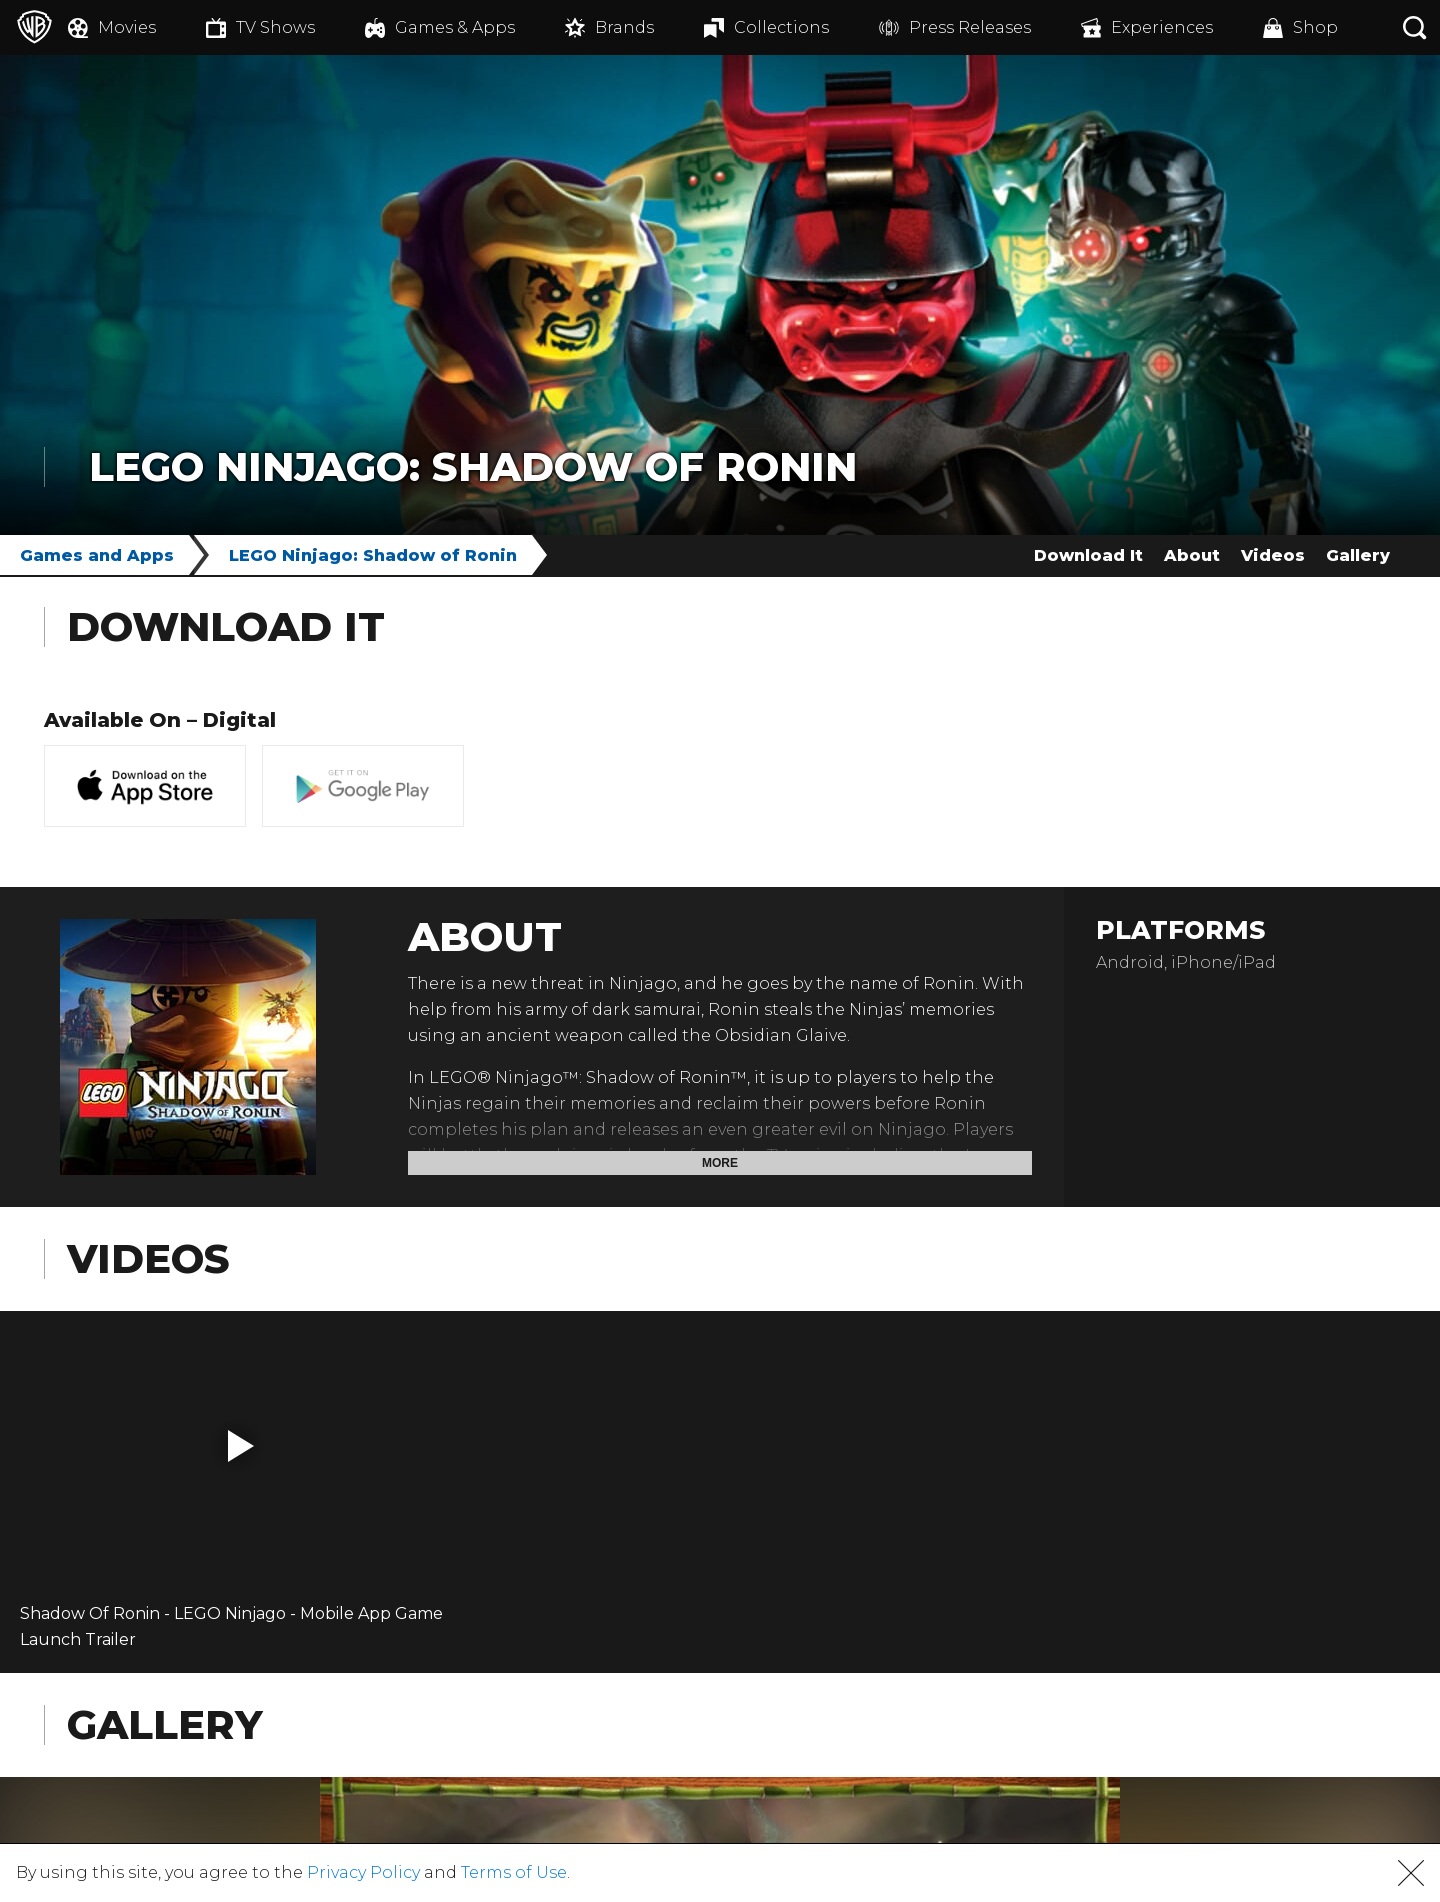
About (1192, 555)
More (720, 1163)
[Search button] (1415, 27)
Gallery (1358, 555)
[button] (241, 1446)
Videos (1273, 555)
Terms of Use (514, 1872)
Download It (1088, 555)
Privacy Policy (363, 1872)
